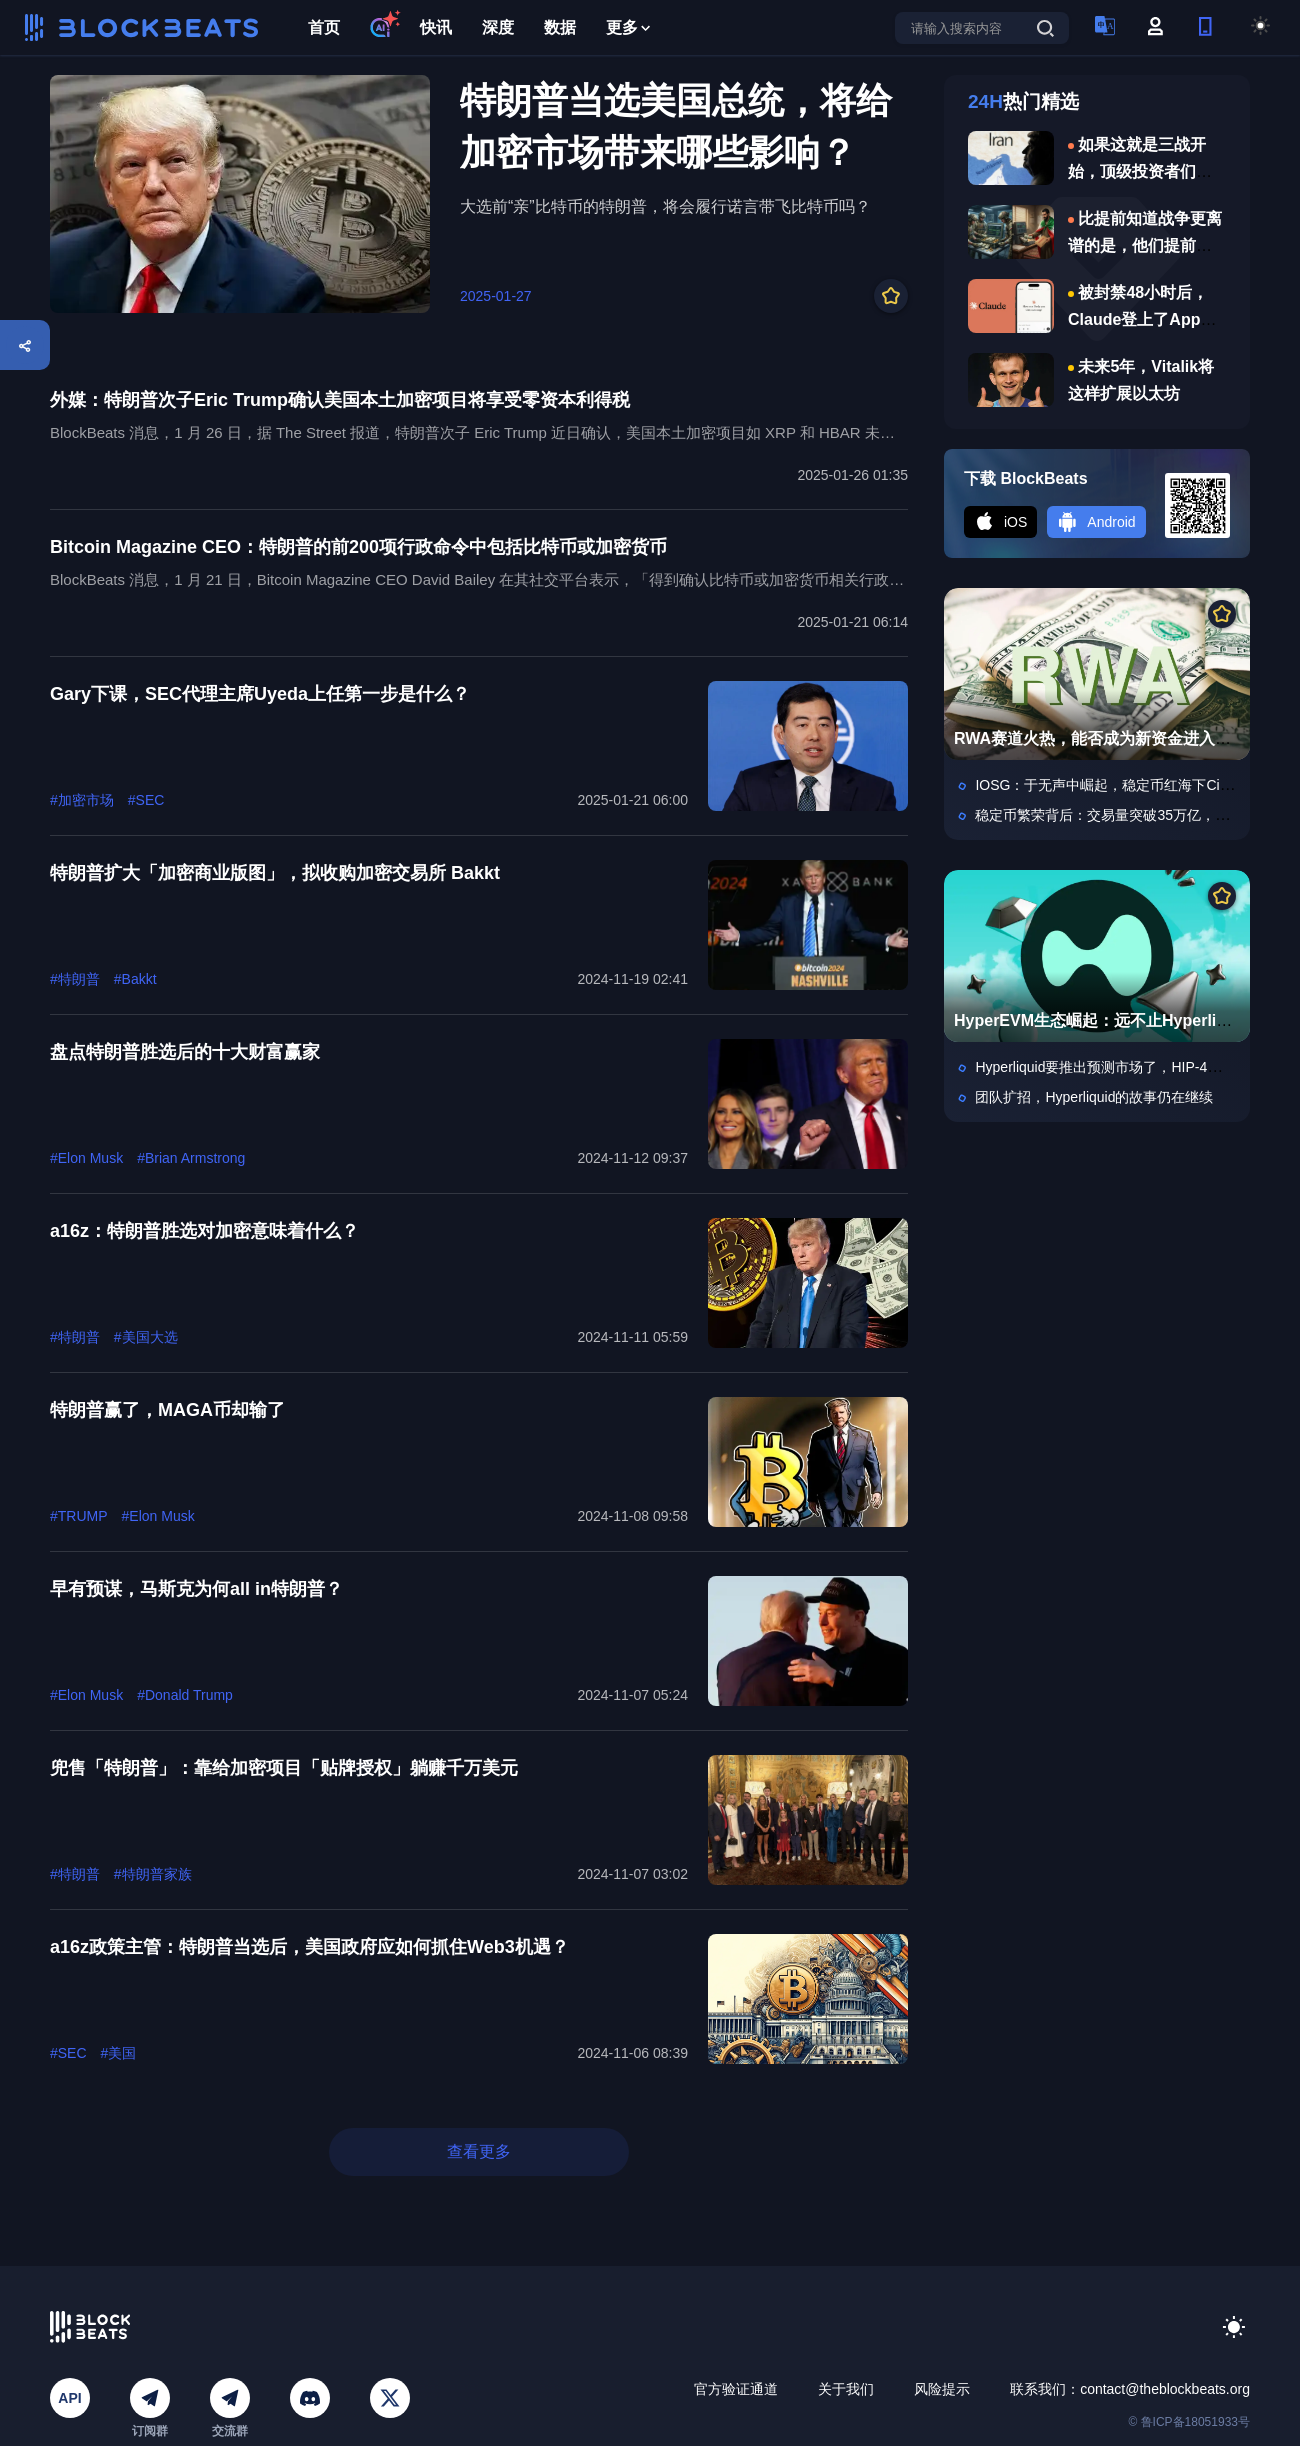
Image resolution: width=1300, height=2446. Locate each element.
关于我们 (846, 2389)
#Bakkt (135, 979)
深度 (498, 27)
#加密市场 (82, 800)
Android (1096, 522)
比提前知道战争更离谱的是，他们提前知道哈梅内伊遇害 (1145, 245)
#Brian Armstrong (191, 1158)
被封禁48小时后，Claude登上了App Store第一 (1138, 319)
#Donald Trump (185, 1695)
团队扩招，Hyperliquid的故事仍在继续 (1094, 1097)
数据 (560, 27)
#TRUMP (79, 1516)
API (69, 2398)
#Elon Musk (86, 1158)
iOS (1000, 522)
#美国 (119, 2053)
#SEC (146, 800)
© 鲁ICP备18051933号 (1189, 2422)
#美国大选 (146, 1337)
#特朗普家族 (153, 1874)
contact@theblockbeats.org (1165, 2389)
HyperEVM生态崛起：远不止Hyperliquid (1102, 1020)
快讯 (436, 27)
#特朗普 (75, 979)
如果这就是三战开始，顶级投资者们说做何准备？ (1140, 171)
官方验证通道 (736, 2389)
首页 (324, 27)
